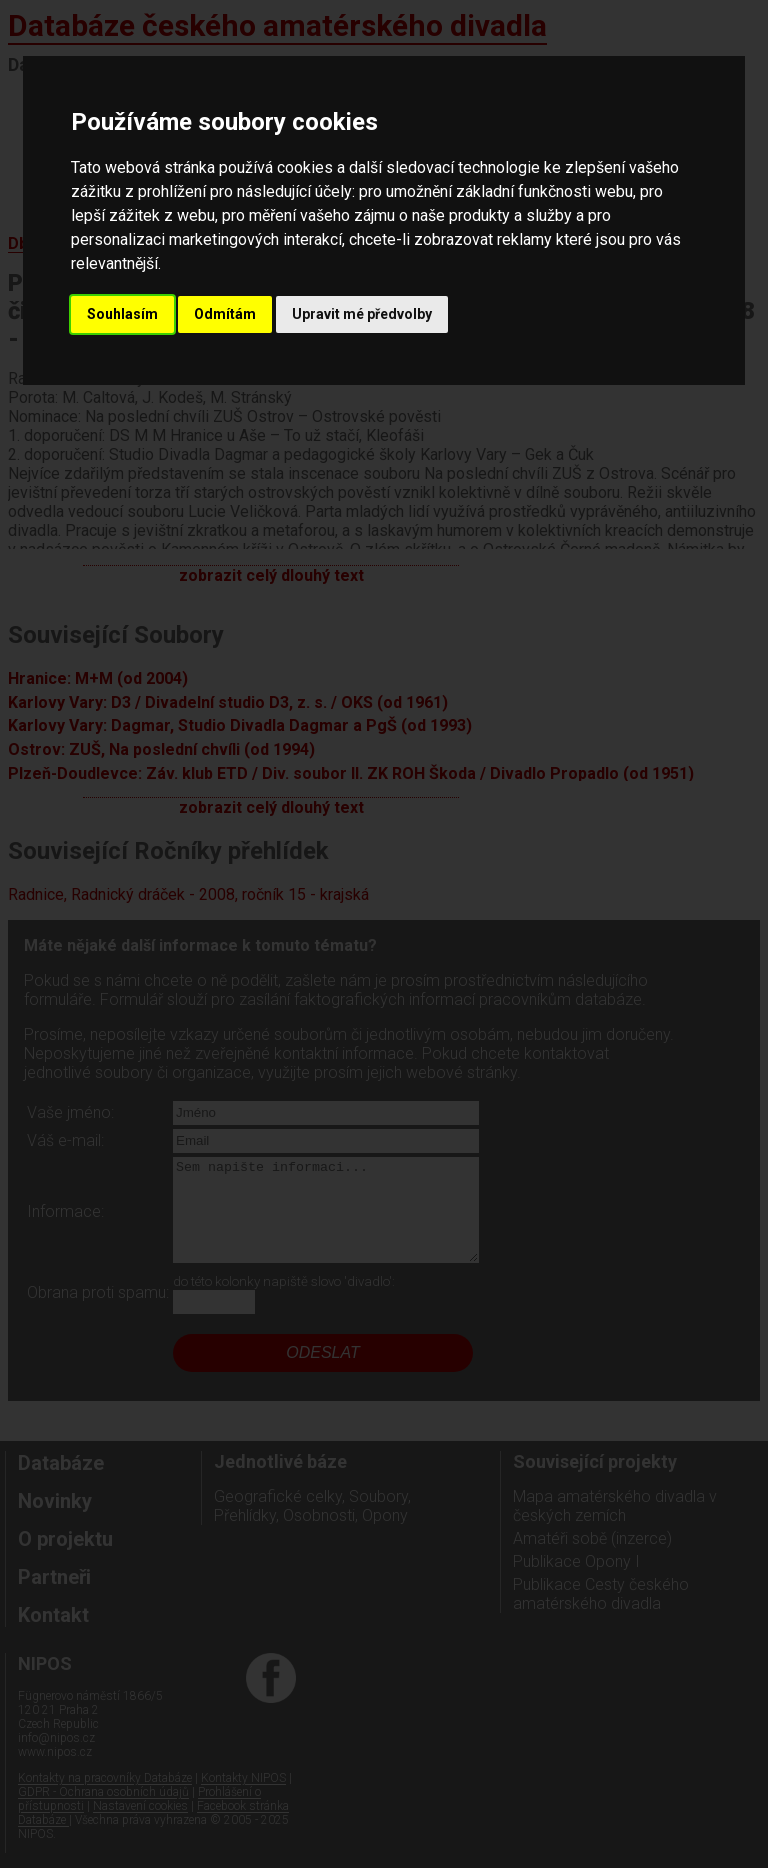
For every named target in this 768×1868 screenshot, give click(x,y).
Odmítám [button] (225, 314)
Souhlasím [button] (122, 314)
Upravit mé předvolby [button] (362, 314)
